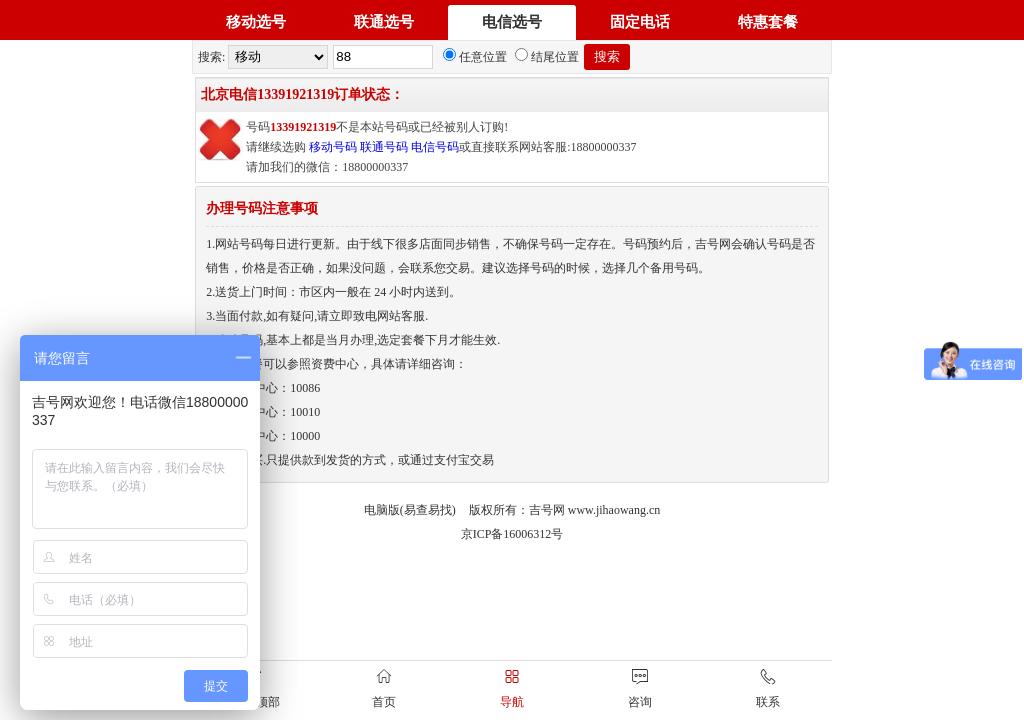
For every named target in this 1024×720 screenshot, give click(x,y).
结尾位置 (547, 57)
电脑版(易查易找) (410, 510)
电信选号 (512, 22)
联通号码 (384, 147)
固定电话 (640, 22)
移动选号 (256, 22)
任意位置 (475, 57)
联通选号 (384, 22)
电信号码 (435, 147)
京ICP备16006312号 (512, 534)
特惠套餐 (768, 22)
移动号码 (333, 147)
